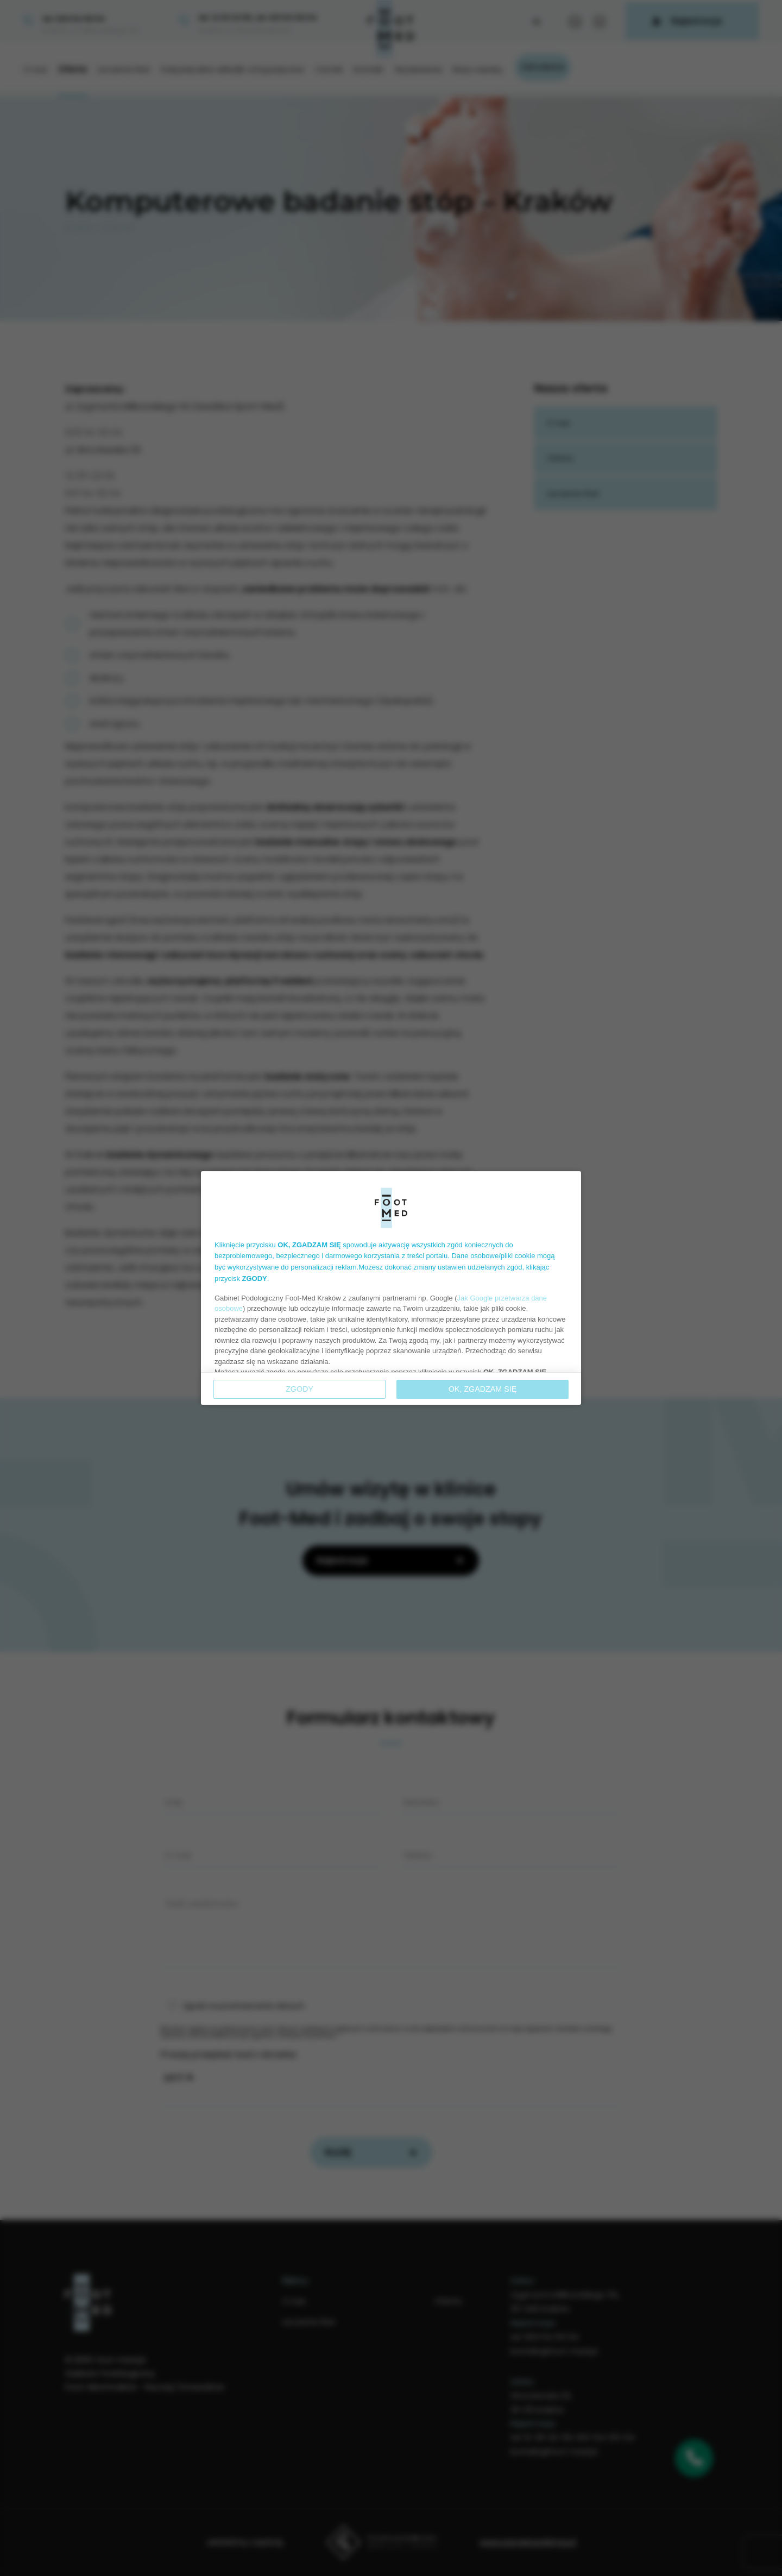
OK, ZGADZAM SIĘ (483, 1389)
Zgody (299, 1389)
